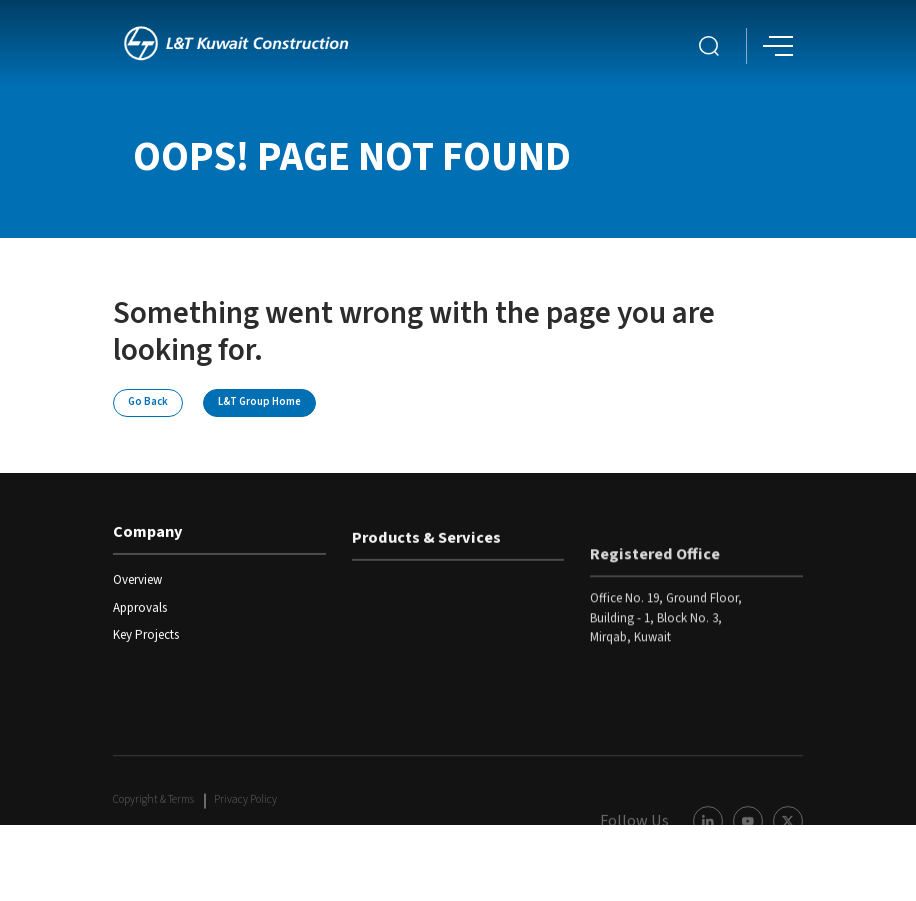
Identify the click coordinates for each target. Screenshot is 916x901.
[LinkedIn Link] (708, 844)
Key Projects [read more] (146, 637)
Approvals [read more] (140, 610)
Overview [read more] (137, 583)
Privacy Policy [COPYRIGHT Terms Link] (245, 823)
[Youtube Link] (748, 844)
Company (147, 535)
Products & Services (426, 545)
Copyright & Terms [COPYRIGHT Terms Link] (153, 823)
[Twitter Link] (788, 844)
